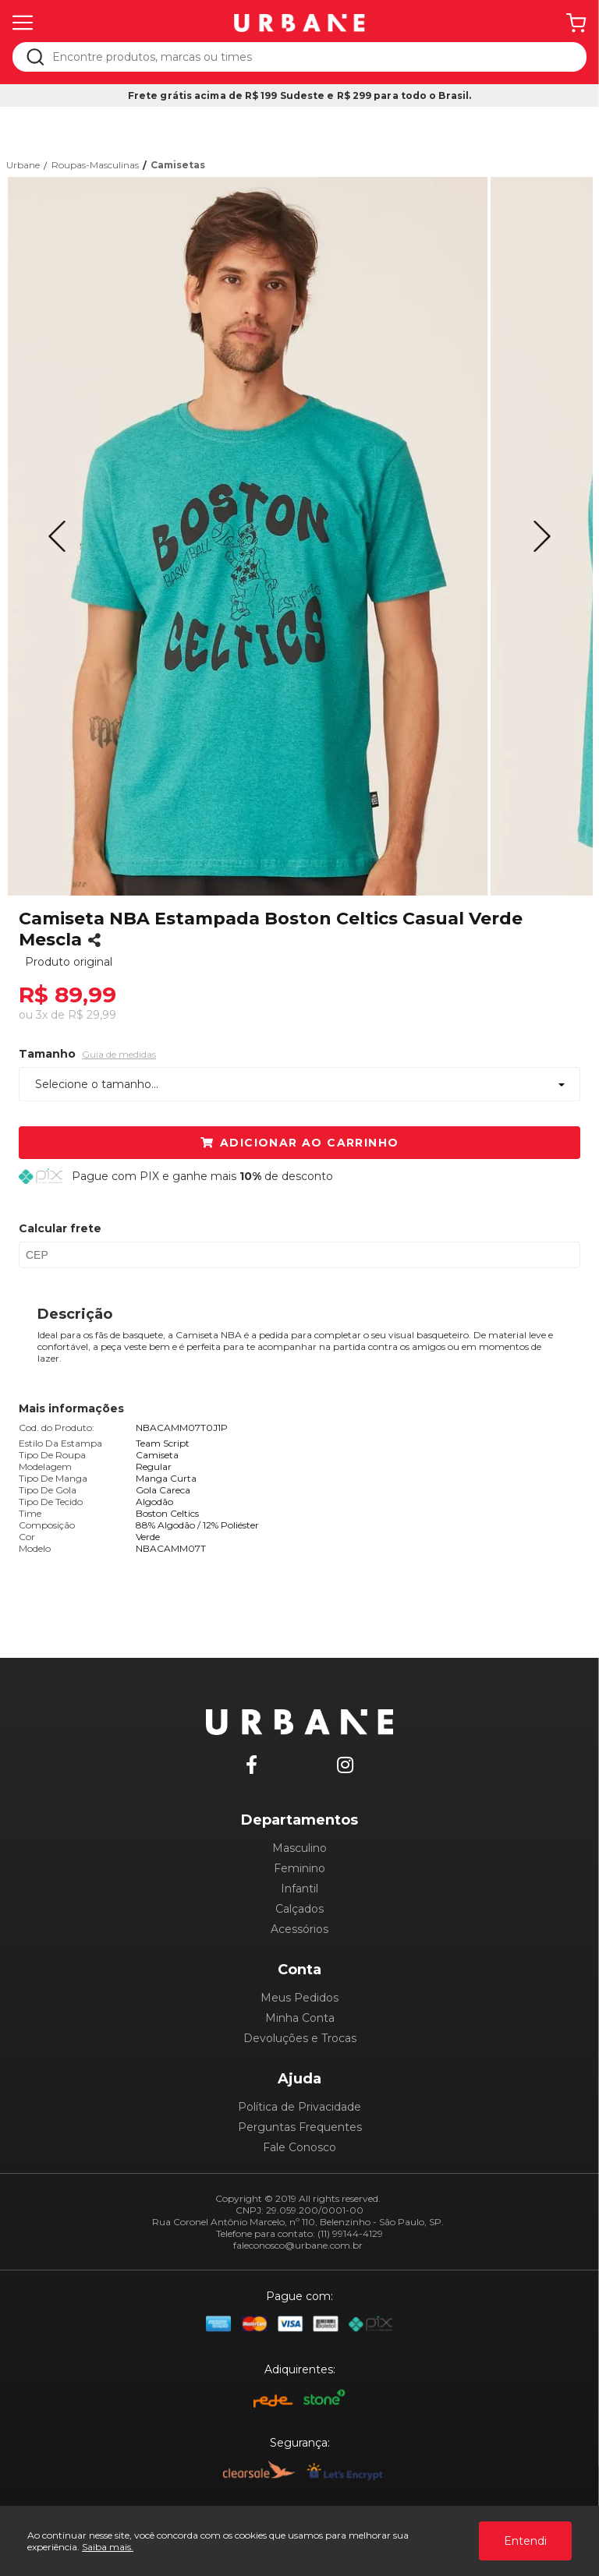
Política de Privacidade (299, 2107)
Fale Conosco (299, 2147)
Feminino (299, 1868)
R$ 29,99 (92, 1015)
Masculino (299, 1848)
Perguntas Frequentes (300, 2127)
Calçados (299, 1909)
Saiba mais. (107, 2547)
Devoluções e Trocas (299, 2038)
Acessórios (299, 1929)
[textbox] (310, 57)
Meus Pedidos (299, 1998)
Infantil (299, 1889)
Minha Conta (300, 2018)
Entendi (525, 2541)
